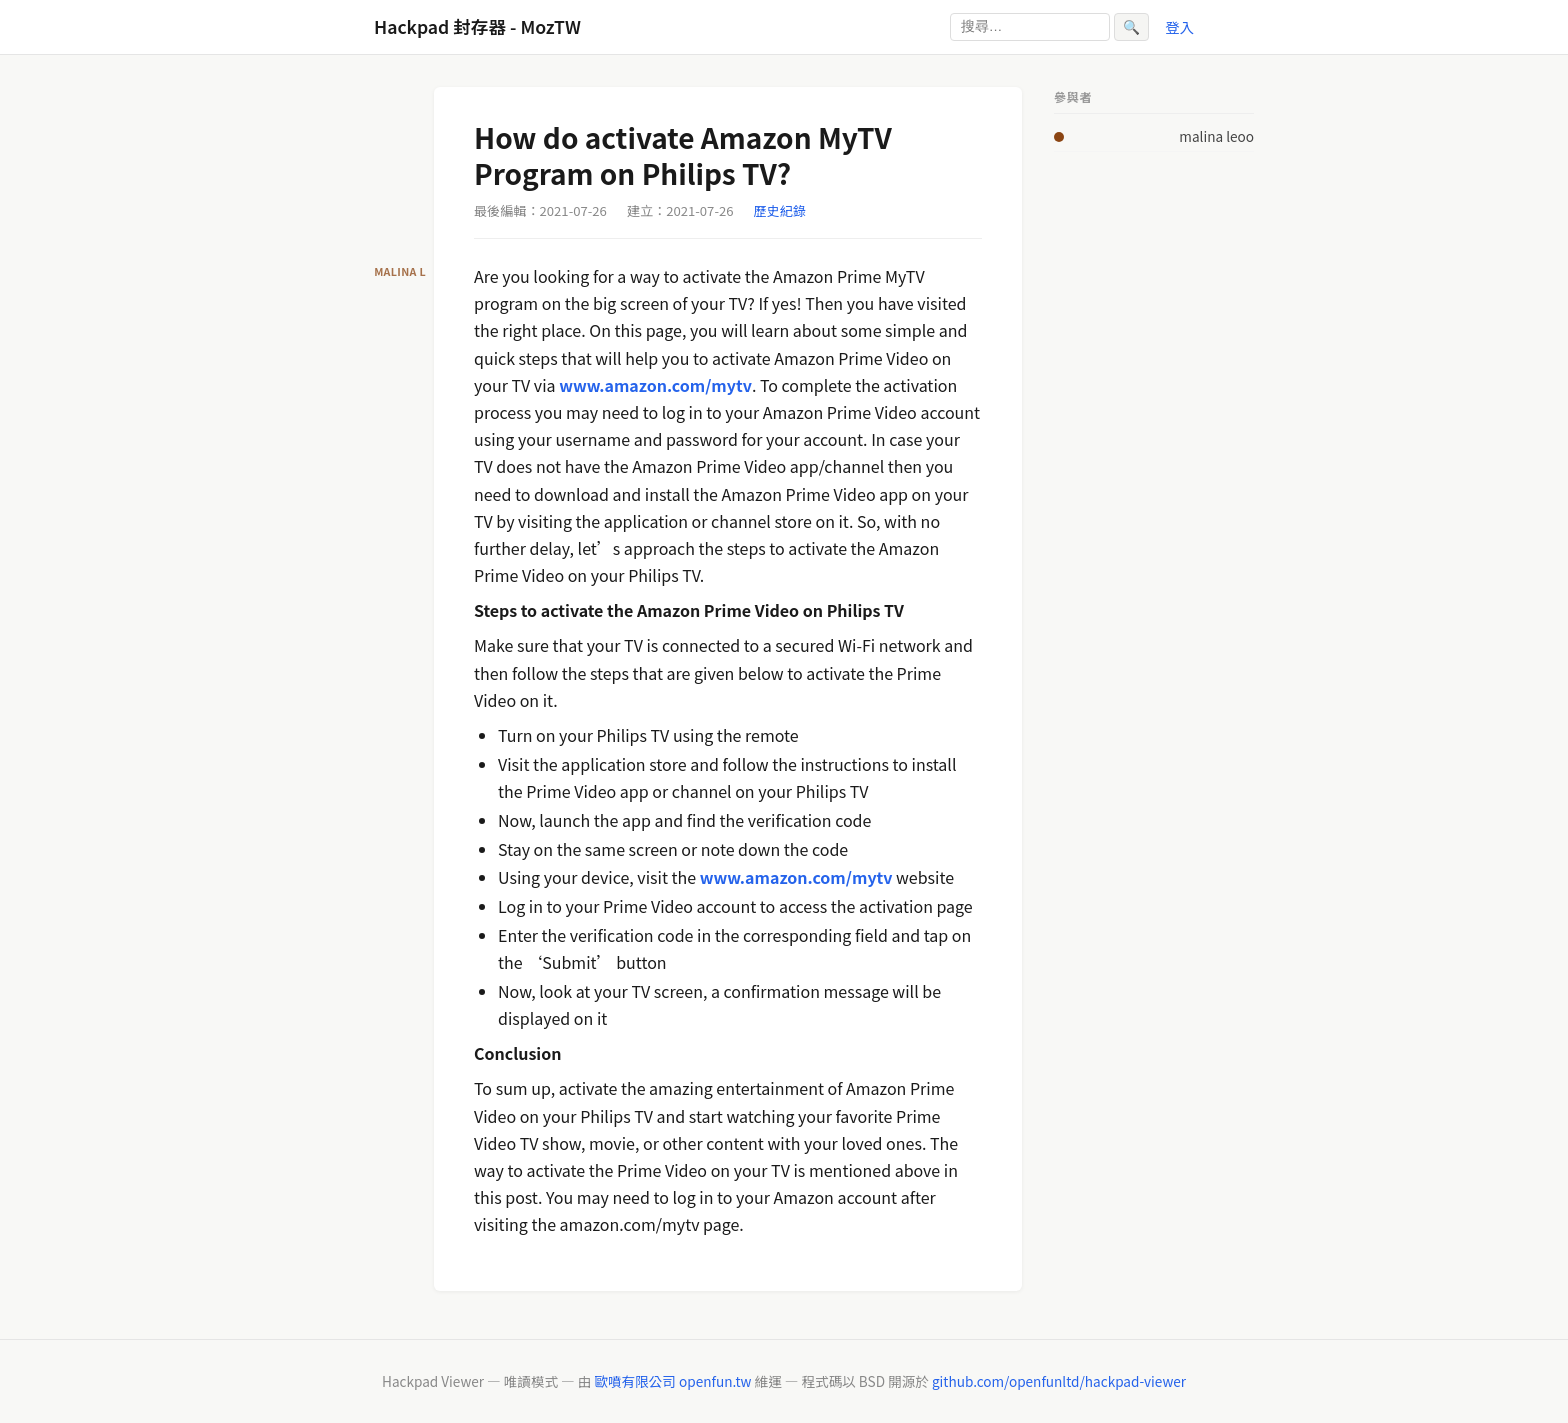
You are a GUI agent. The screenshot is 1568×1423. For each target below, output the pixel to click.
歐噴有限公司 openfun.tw (672, 1381)
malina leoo (1216, 136)
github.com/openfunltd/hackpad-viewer (1059, 1381)
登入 (1179, 26)
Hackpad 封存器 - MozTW (477, 26)
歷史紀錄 (780, 210)
